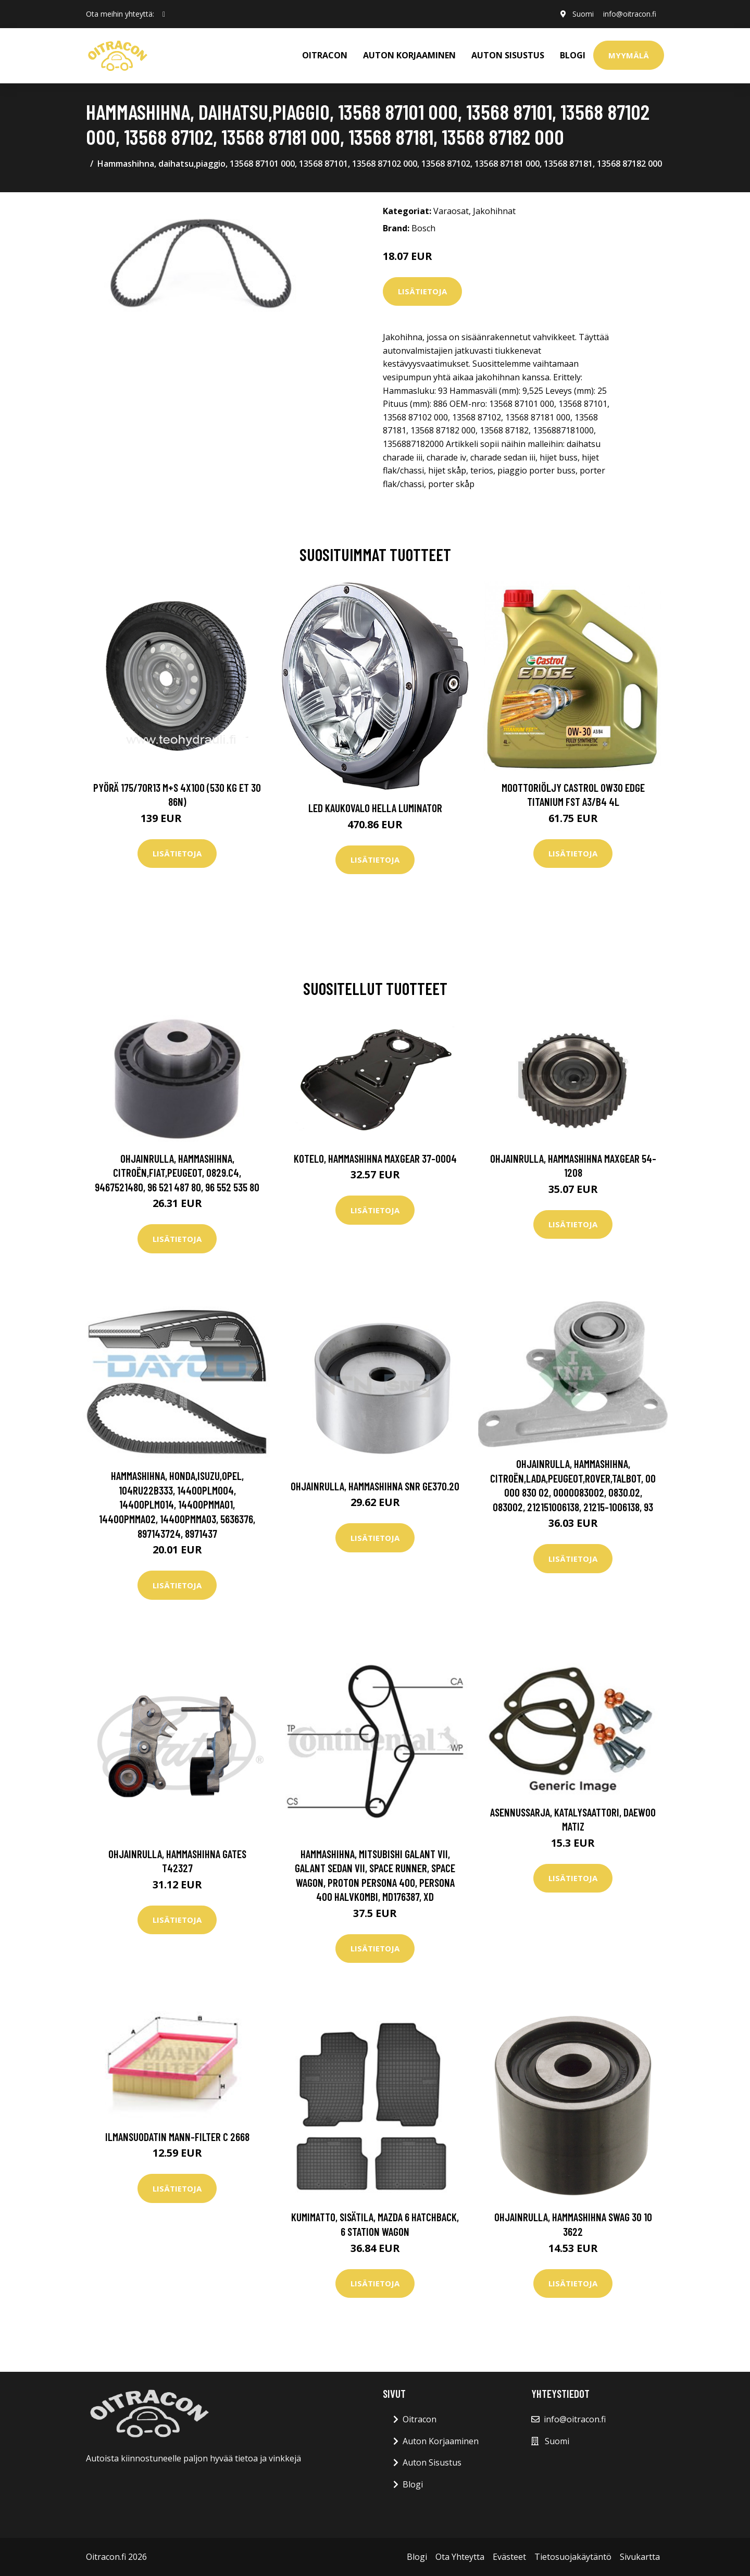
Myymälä (628, 55)
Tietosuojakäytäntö (572, 2556)
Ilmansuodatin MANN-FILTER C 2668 (177, 2136)
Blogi (572, 55)
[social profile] (163, 14)
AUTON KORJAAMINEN (409, 55)
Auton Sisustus (432, 2462)
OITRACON (324, 55)
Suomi (581, 14)
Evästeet (509, 2556)
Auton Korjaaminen (441, 2441)
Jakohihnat (494, 211)
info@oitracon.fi (629, 14)
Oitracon (419, 2419)
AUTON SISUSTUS (507, 55)
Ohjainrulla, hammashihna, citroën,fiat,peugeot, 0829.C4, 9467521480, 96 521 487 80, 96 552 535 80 (177, 1172)
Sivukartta (640, 2556)
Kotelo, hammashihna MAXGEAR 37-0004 (375, 1158)
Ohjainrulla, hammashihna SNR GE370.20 (375, 1485)
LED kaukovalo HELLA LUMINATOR (375, 807)
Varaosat (451, 211)
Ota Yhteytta (459, 2556)
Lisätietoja (422, 291)
